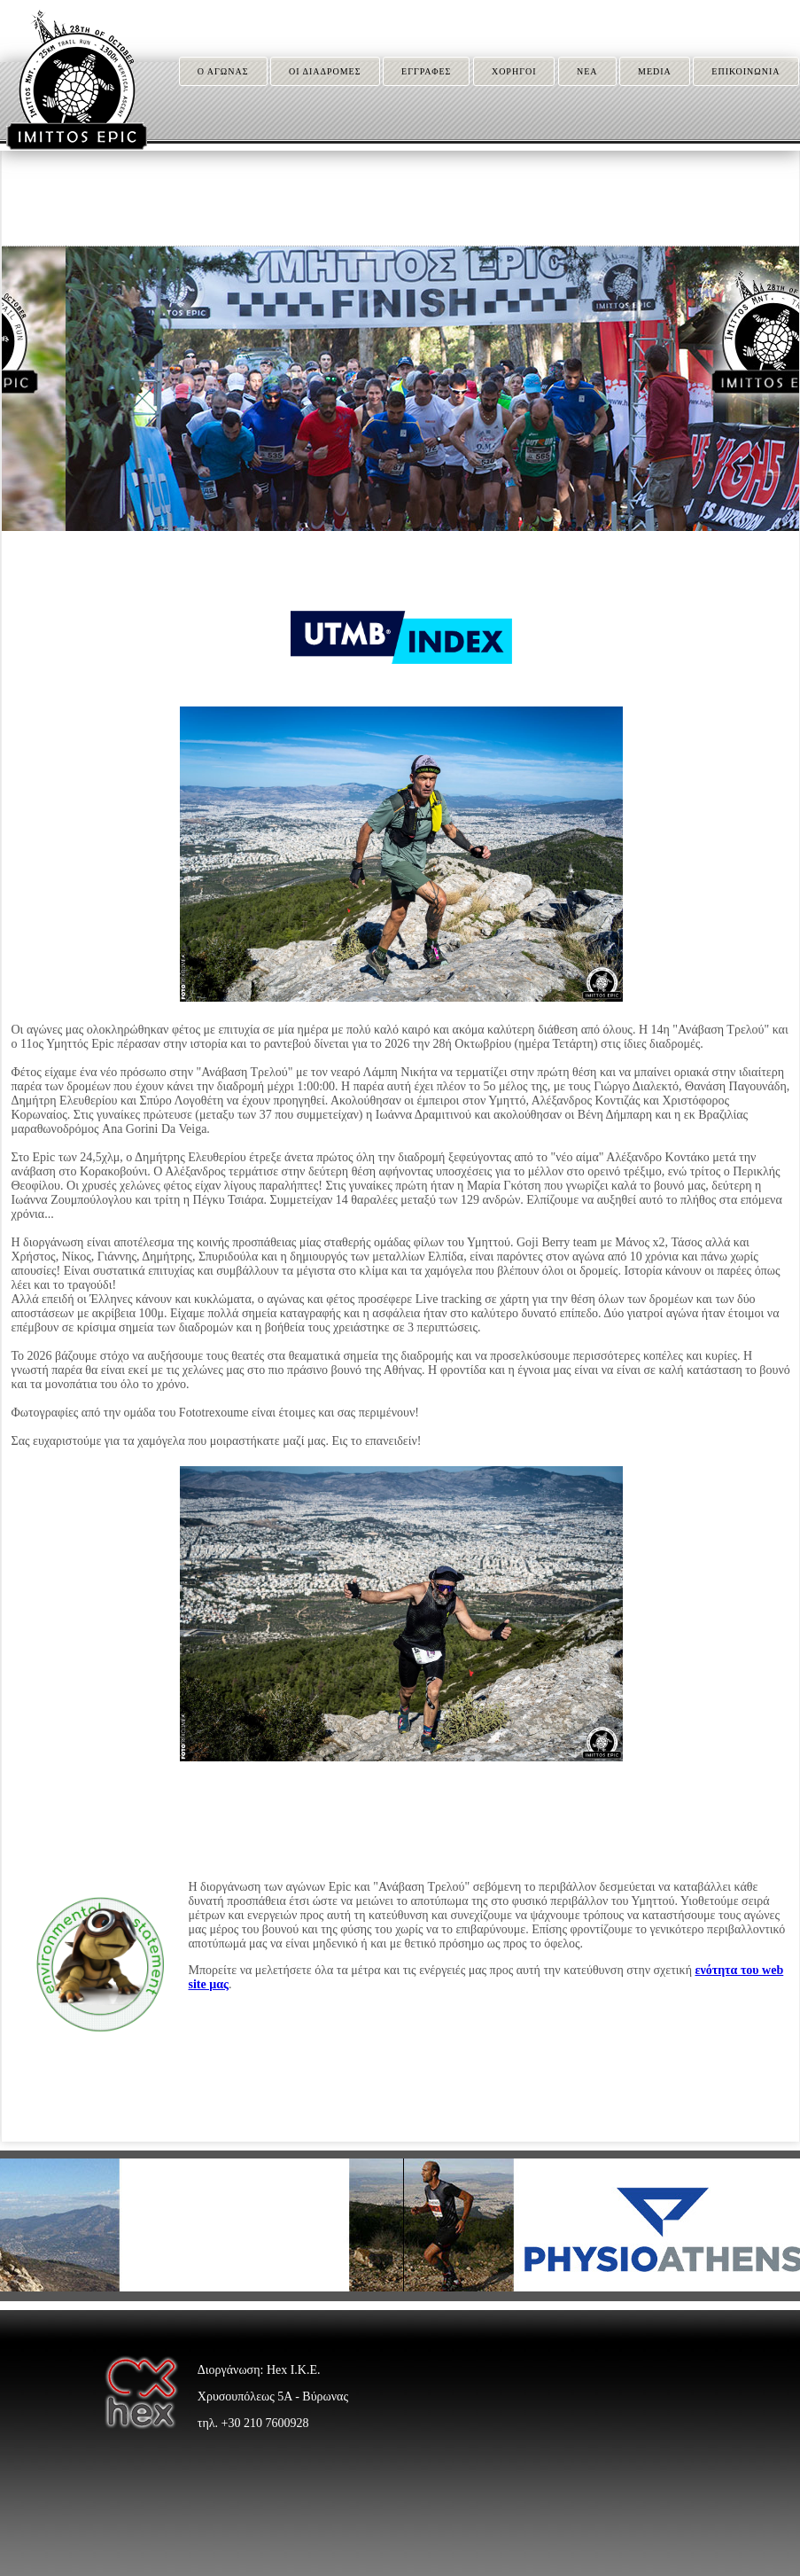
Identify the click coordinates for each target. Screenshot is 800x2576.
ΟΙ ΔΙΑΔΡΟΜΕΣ (325, 71)
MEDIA (655, 71)
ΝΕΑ (587, 71)
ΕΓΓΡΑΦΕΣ (426, 71)
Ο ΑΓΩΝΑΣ (223, 71)
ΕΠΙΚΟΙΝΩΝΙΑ (745, 71)
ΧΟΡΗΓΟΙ (514, 71)
